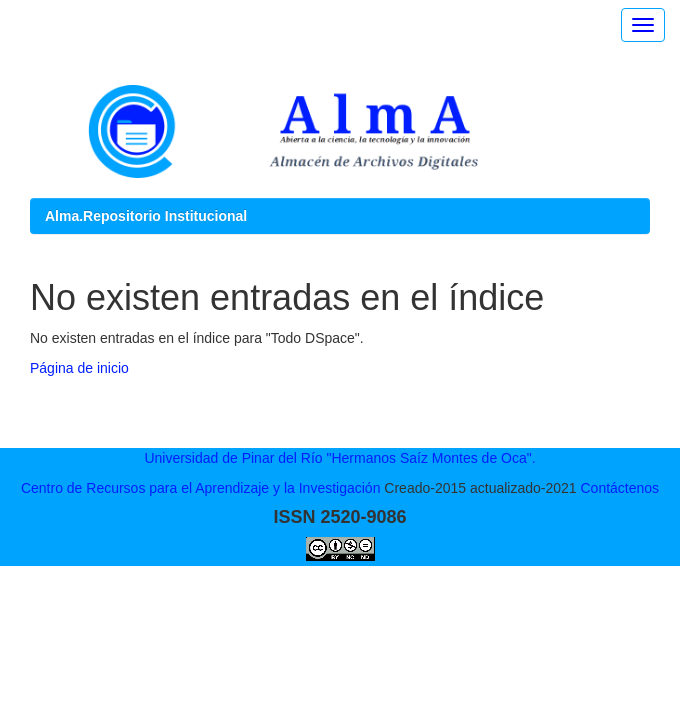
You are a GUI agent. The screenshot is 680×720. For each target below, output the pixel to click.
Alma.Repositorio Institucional (146, 216)
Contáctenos (619, 488)
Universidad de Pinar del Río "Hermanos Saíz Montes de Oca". (339, 458)
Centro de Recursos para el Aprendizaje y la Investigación (201, 488)
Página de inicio (79, 368)
